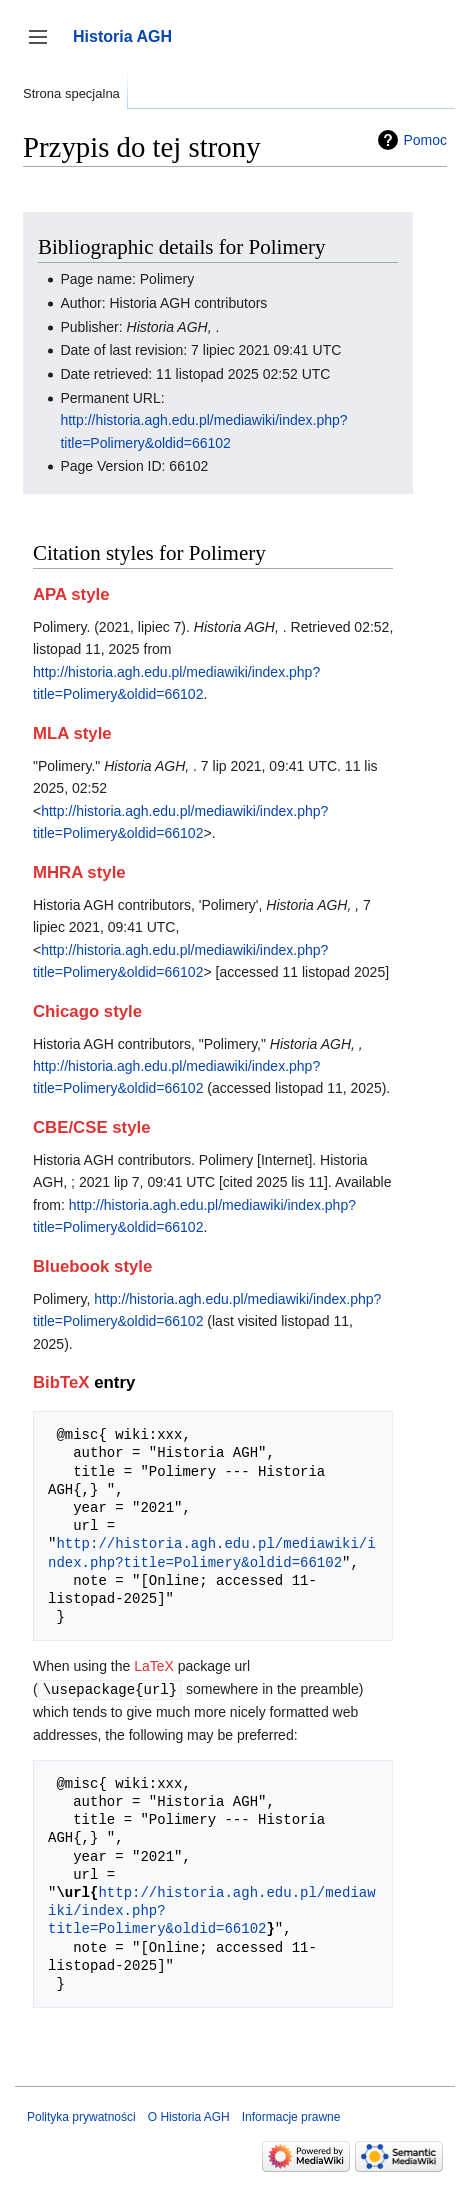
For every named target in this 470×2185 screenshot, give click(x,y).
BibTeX (61, 1382)
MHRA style (79, 872)
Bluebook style (92, 1266)
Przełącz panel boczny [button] (44, 46)
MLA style (72, 733)
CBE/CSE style (92, 1127)
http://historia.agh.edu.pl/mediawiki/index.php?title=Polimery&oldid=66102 (212, 1552)
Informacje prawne (291, 2116)
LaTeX (154, 1666)
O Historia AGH (189, 2116)
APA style (71, 594)
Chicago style (87, 1011)
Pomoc (425, 140)
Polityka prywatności (81, 2116)
